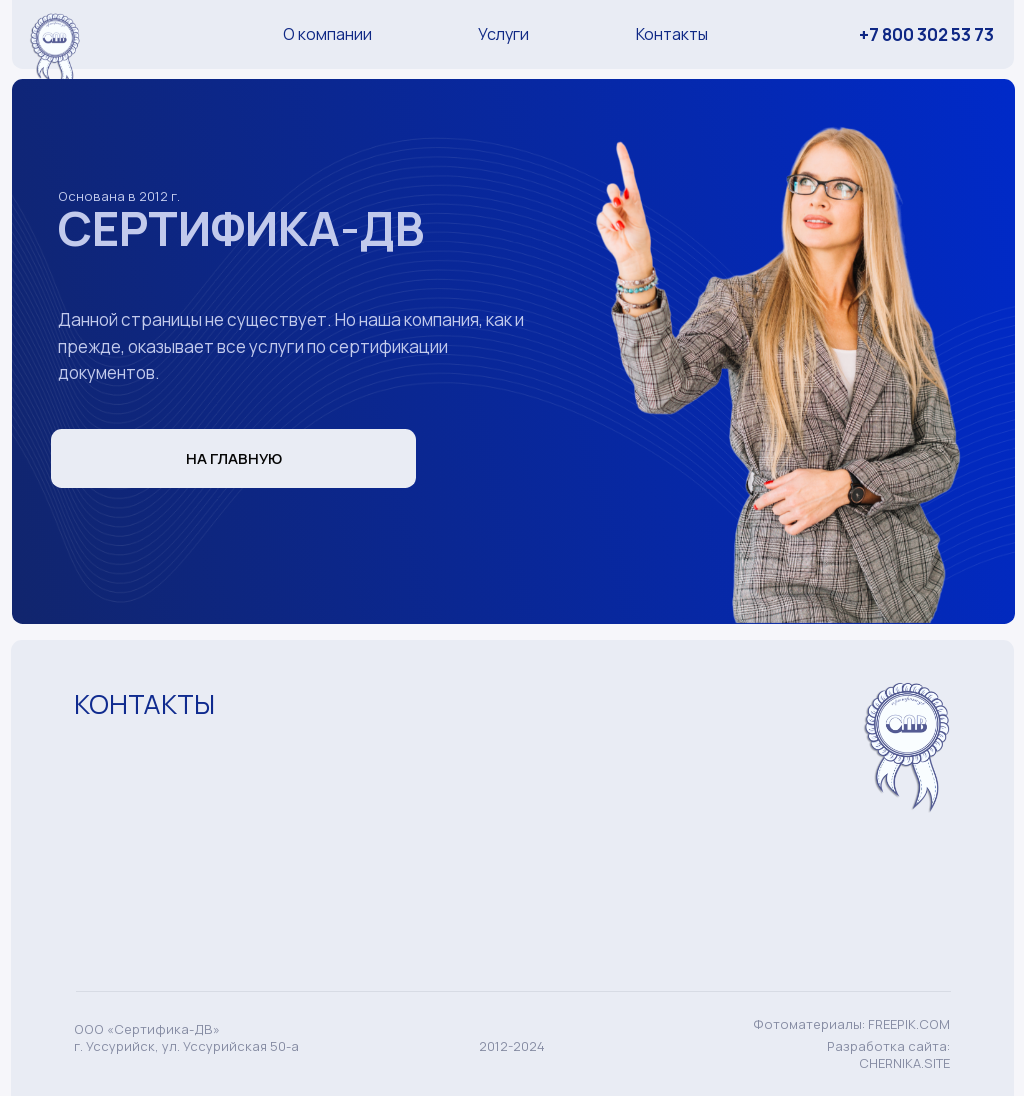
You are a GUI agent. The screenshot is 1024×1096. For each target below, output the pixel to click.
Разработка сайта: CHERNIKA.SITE (888, 1054)
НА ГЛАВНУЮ (234, 458)
